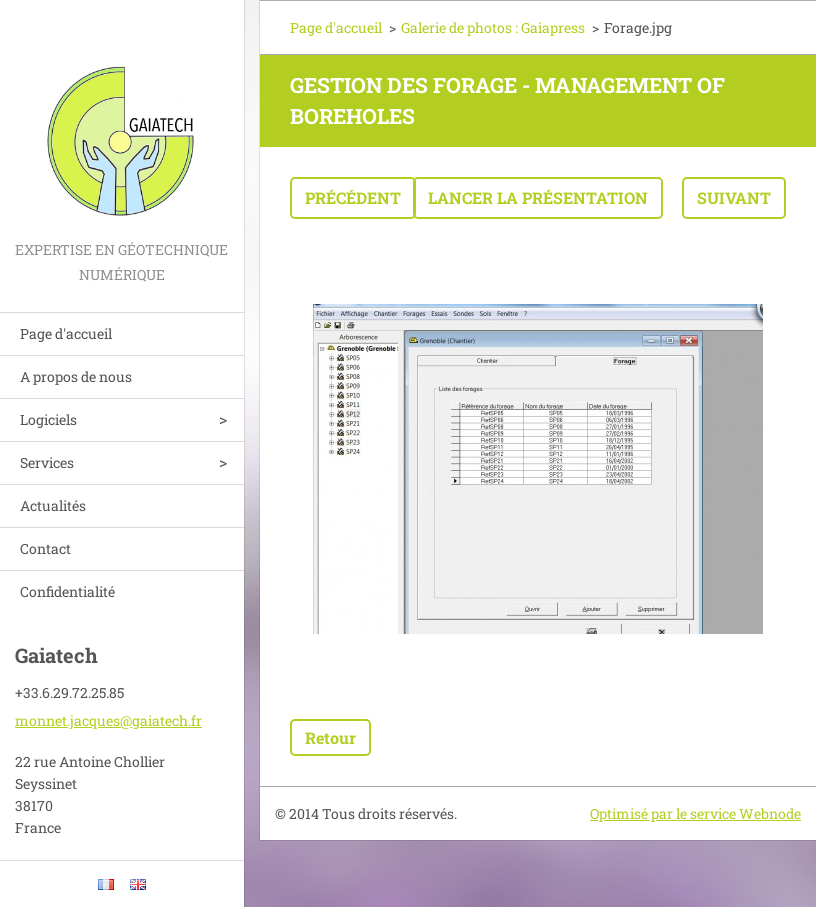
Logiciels (48, 419)
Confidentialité (67, 591)
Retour (330, 737)
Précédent (353, 197)
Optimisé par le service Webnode (695, 813)
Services (47, 462)
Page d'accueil (66, 333)
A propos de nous (76, 376)
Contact (45, 548)
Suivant (734, 197)
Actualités (53, 505)
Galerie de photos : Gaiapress (493, 27)
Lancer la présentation (538, 197)
